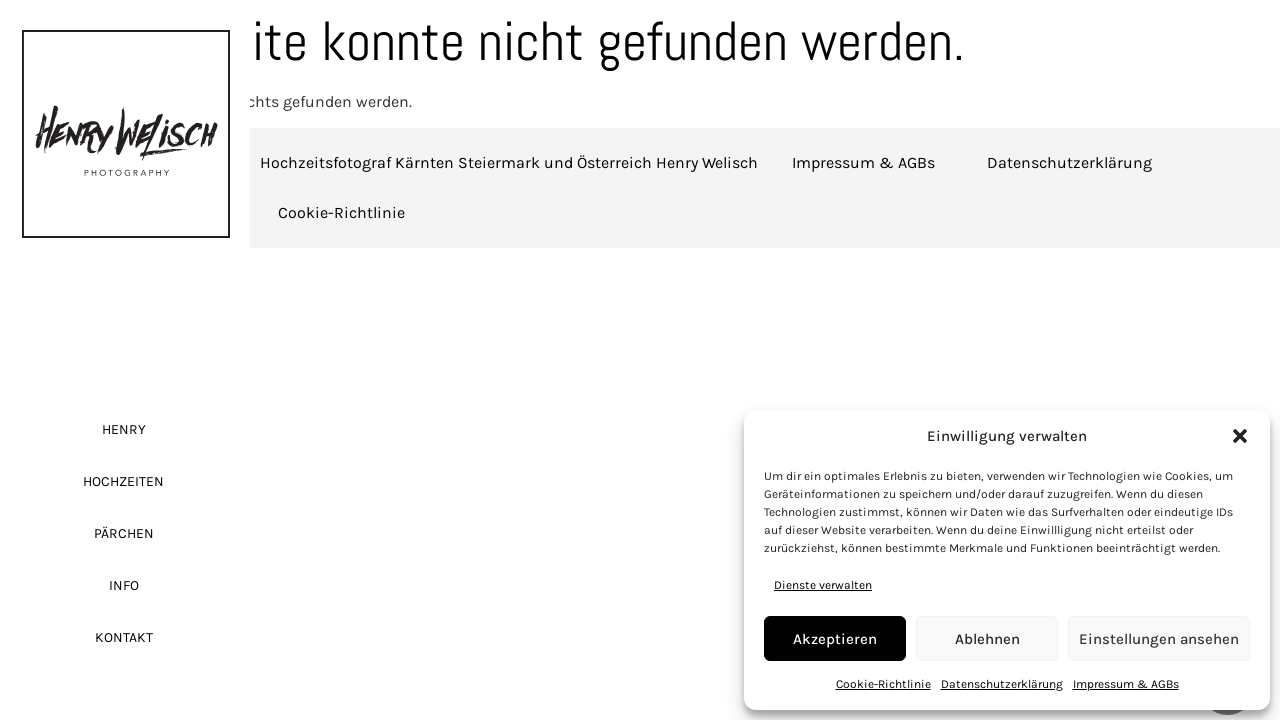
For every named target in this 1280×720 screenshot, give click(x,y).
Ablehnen (987, 639)
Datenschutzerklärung (1002, 684)
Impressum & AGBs (1126, 684)
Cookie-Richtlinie (883, 684)
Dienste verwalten (823, 585)
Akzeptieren (835, 639)
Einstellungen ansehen (1159, 639)
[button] (1240, 436)
